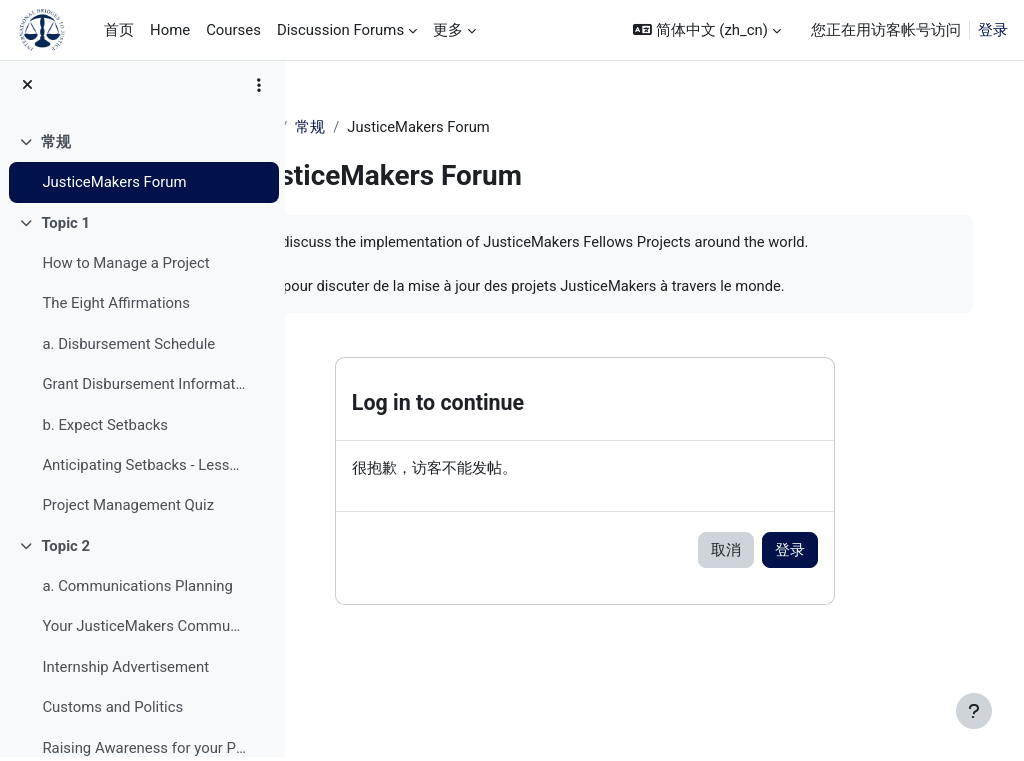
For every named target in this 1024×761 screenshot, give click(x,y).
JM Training (363, 127)
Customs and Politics (112, 712)
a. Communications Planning (137, 591)
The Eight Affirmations (116, 308)
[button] (707, 30)
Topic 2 (65, 550)
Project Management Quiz (128, 510)
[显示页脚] (974, 711)
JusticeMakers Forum (114, 187)
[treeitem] (142, 166)
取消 (780, 574)
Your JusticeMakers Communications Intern (144, 631)
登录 (993, 30)
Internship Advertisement (125, 671)
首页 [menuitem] (119, 30)
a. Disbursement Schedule (128, 348)
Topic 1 (65, 227)
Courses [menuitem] (233, 30)
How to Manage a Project (125, 268)
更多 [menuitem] (448, 30)
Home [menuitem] (170, 30)
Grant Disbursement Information (144, 389)
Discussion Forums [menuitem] (340, 30)
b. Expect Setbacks (105, 429)
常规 (56, 146)
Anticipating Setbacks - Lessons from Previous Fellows (144, 469)
